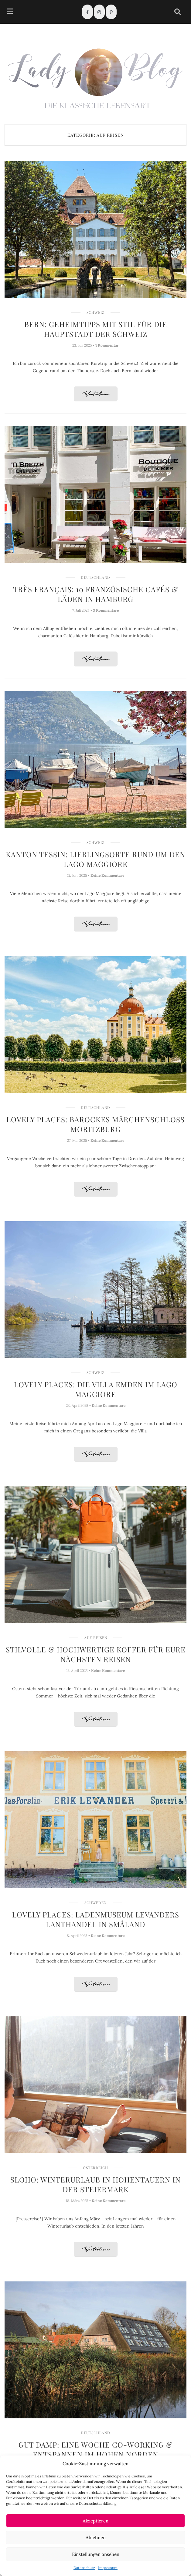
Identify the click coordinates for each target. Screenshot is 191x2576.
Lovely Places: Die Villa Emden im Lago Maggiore (95, 1389)
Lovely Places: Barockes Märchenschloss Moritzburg (95, 1124)
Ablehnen (96, 2537)
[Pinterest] (111, 12)
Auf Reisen (95, 1637)
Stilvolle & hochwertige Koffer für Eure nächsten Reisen (96, 1654)
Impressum (108, 2567)
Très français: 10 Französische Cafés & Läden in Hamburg (95, 594)
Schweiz (95, 312)
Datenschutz (84, 2567)
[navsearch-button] (178, 12)
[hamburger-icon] (10, 12)
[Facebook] (87, 12)
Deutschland (95, 577)
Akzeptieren (95, 2521)
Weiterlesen (96, 394)
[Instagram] (99, 12)
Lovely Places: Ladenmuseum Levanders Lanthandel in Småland (95, 1919)
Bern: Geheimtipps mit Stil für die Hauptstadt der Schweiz (95, 329)
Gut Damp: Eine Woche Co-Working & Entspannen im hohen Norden (95, 2449)
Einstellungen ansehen (95, 2554)
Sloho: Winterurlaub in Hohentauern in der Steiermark (95, 2184)
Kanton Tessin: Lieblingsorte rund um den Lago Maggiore (95, 859)
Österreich (95, 2167)
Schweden (95, 1902)
